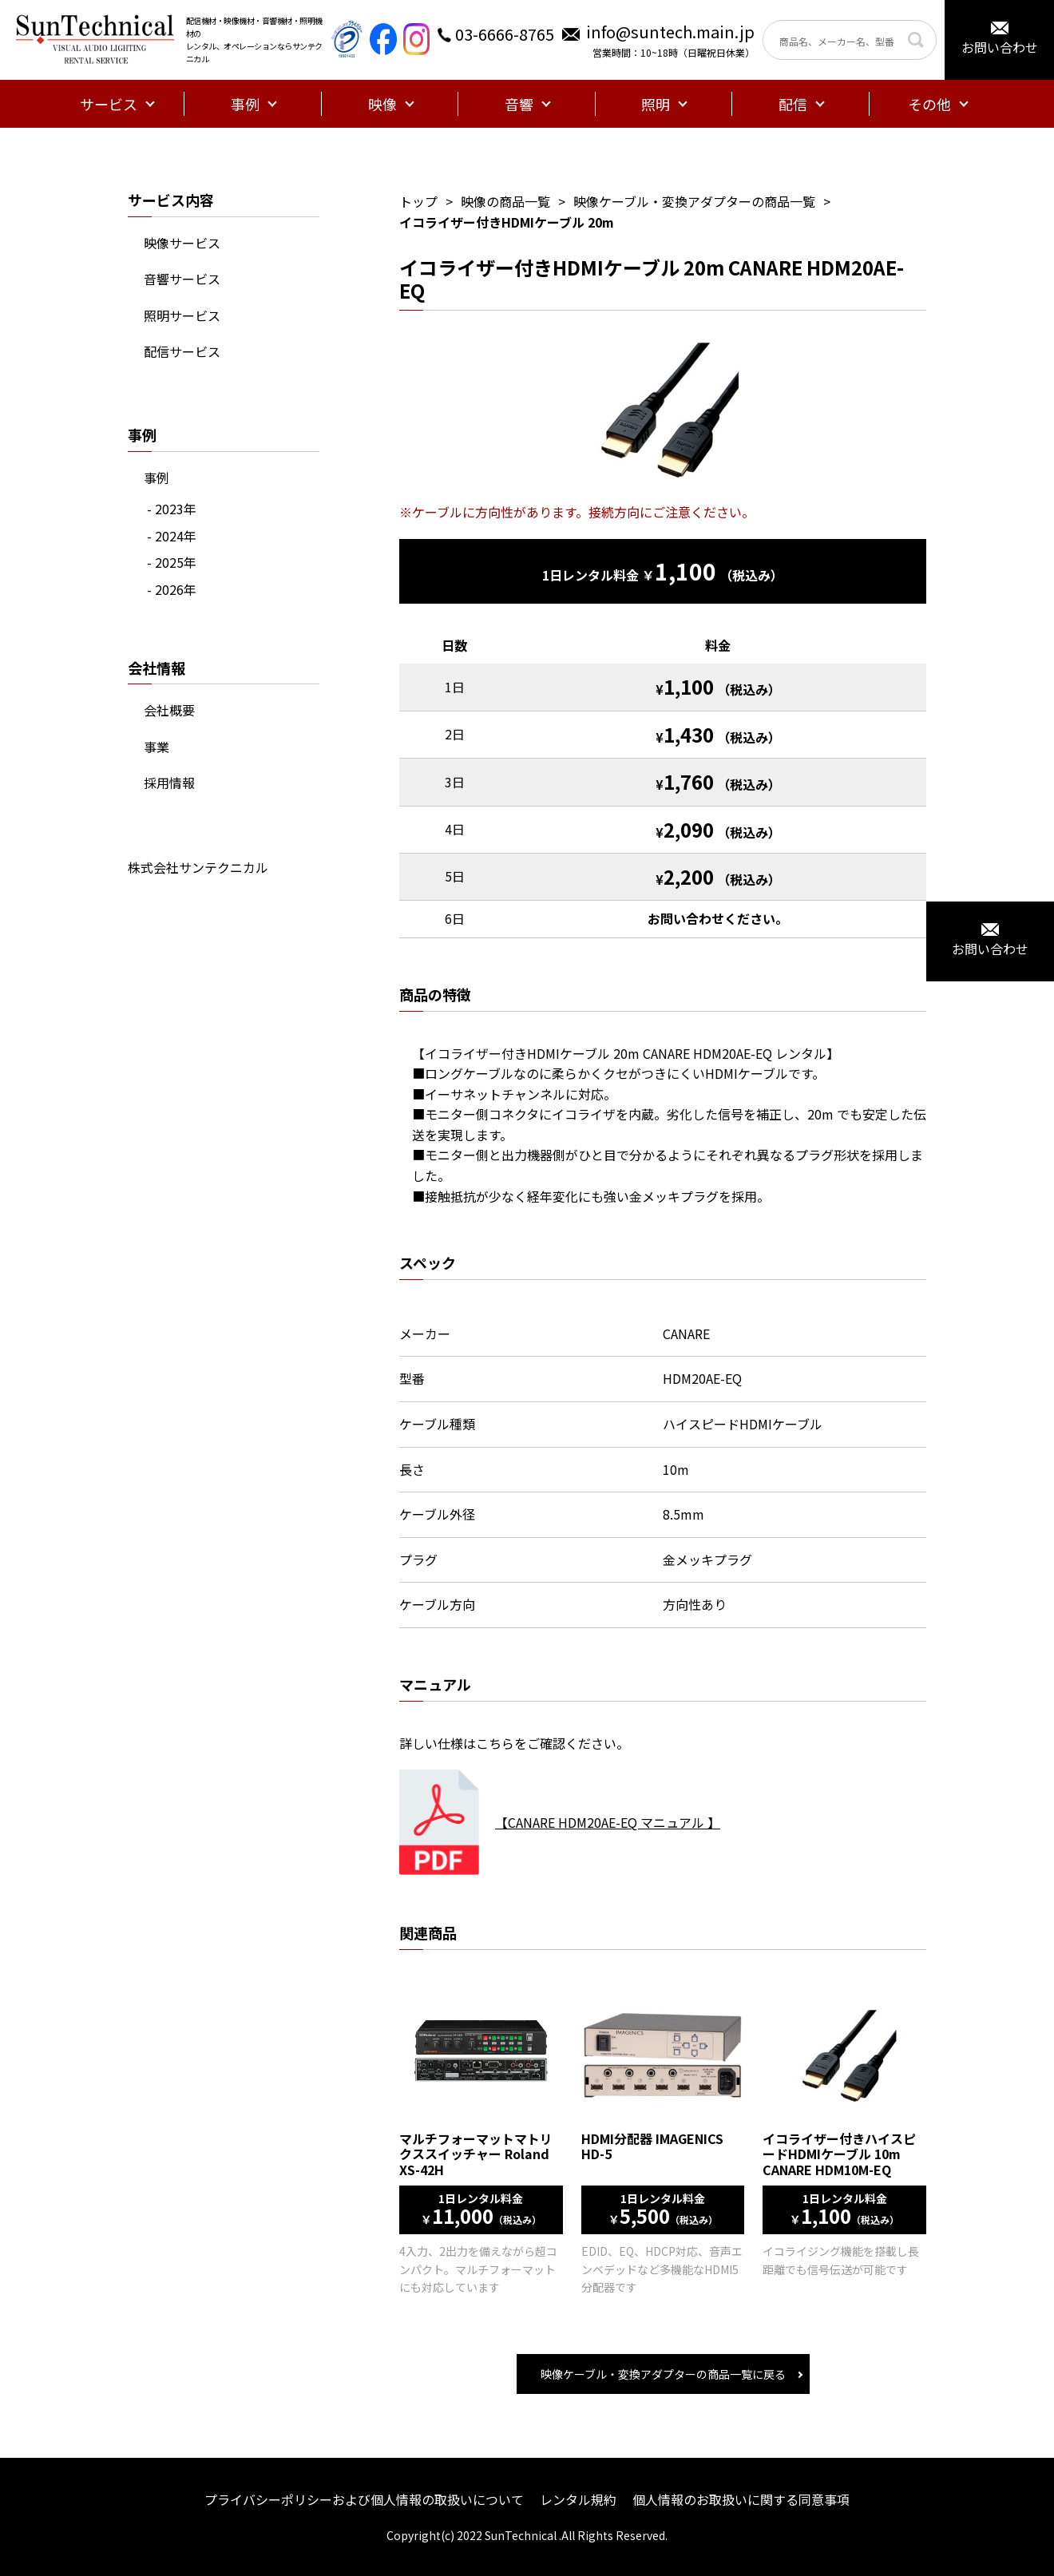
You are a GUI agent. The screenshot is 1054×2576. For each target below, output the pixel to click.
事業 (156, 746)
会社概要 (169, 709)
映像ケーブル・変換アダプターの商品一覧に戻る (663, 2374)
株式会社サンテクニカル (198, 867)
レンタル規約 (578, 2499)
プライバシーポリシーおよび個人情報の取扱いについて (364, 2499)
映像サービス (182, 242)
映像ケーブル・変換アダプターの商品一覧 (694, 201)
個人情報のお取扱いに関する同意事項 (741, 2499)
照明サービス (182, 315)
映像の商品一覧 (505, 201)
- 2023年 (171, 508)
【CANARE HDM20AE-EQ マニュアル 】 (607, 1822)
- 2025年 (171, 562)
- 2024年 (171, 535)
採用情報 (169, 782)
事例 (156, 477)
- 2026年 (171, 589)
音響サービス (182, 278)
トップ (418, 201)
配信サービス (182, 351)
